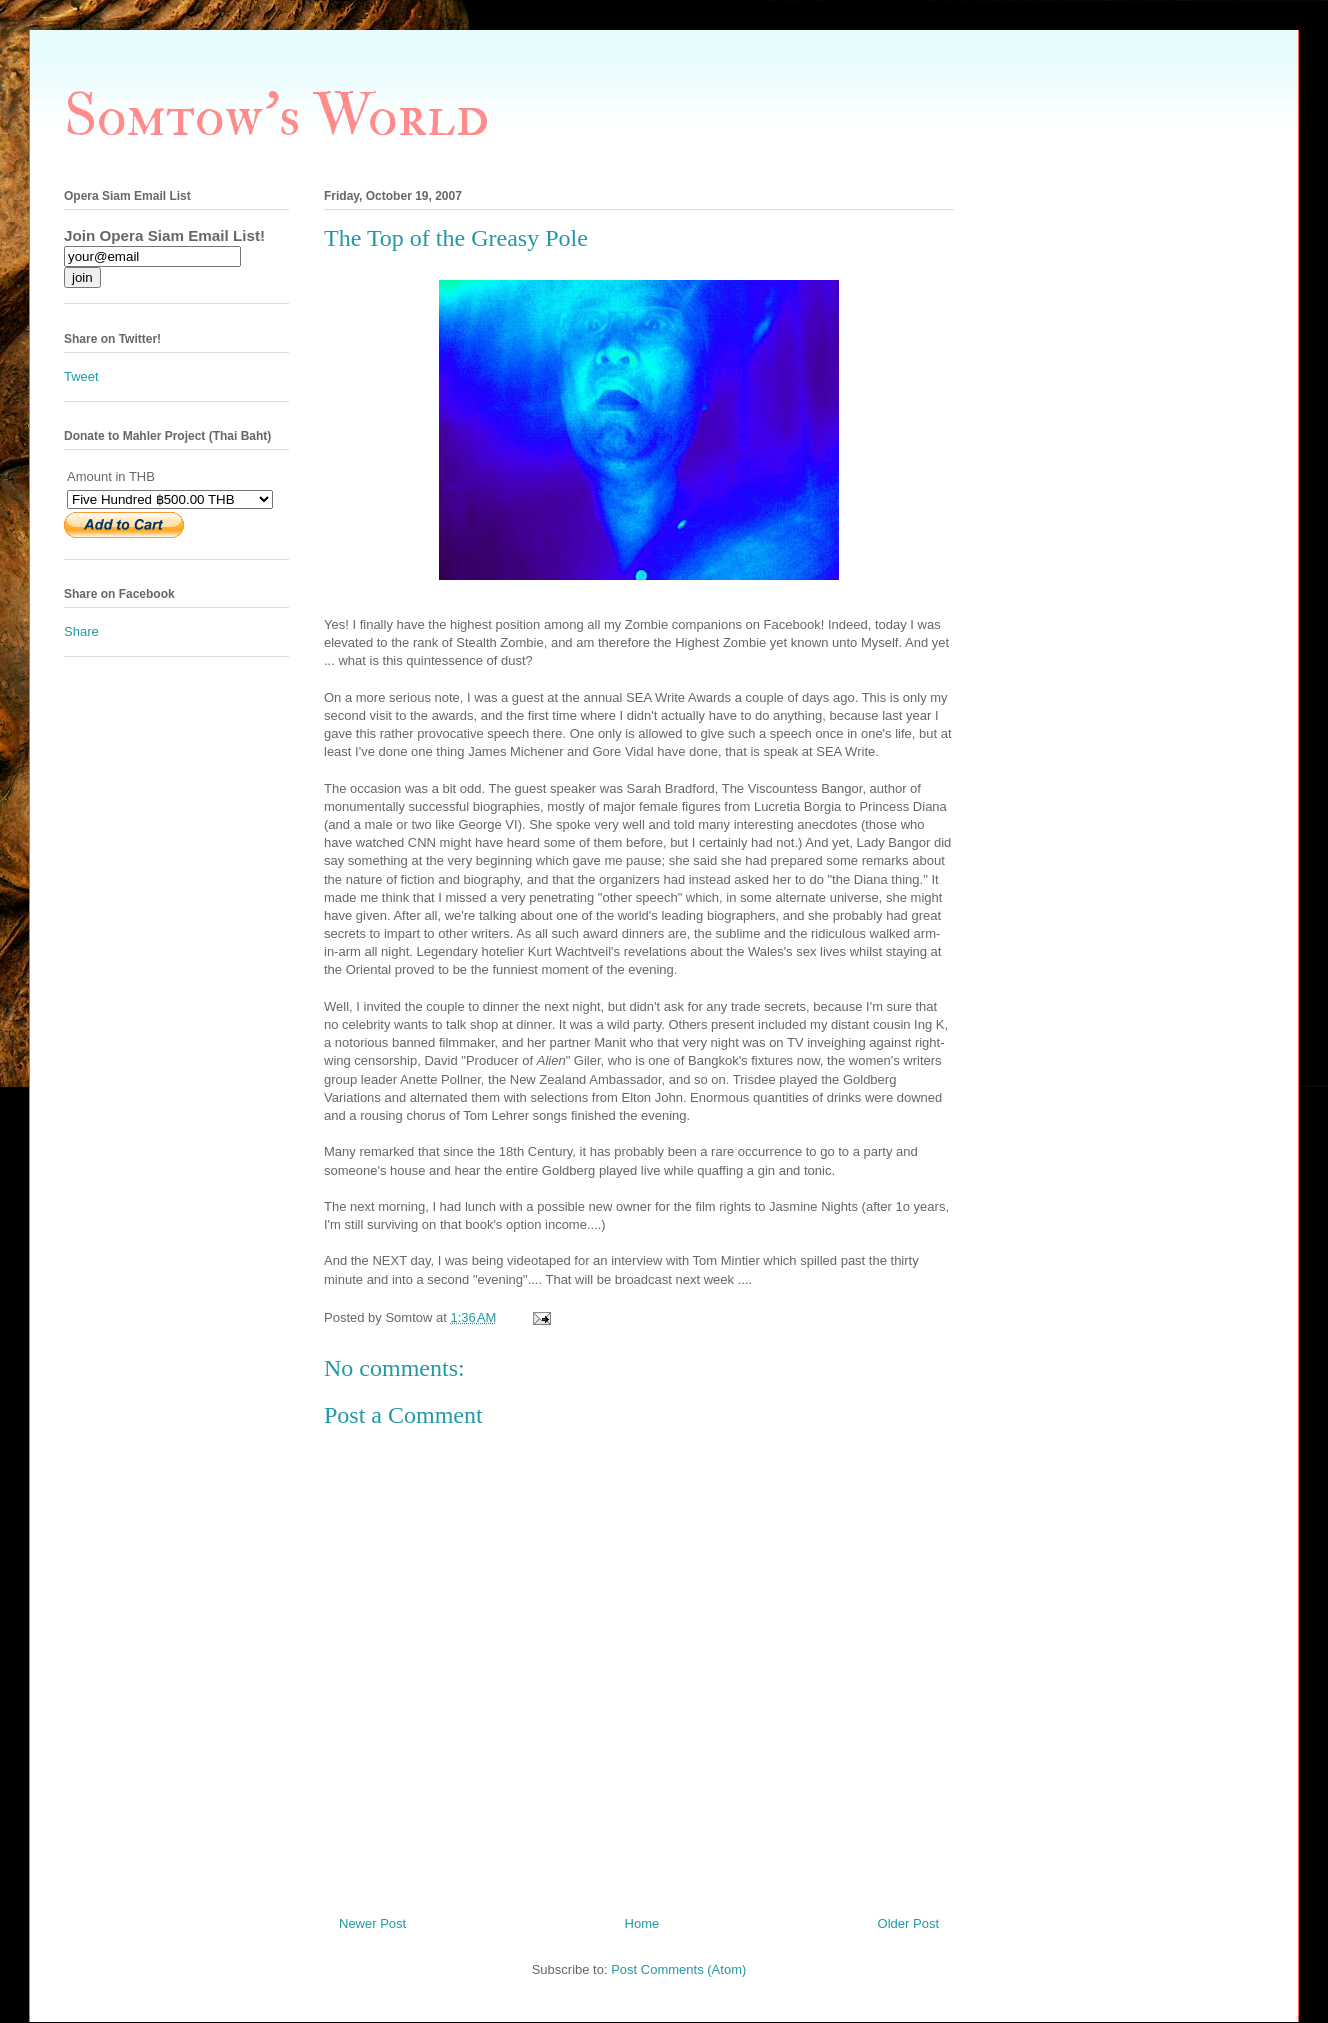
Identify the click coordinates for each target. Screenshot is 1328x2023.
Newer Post (372, 1923)
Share (81, 631)
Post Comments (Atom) (678, 1969)
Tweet (81, 376)
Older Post (908, 1923)
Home (642, 1923)
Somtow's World (276, 116)
